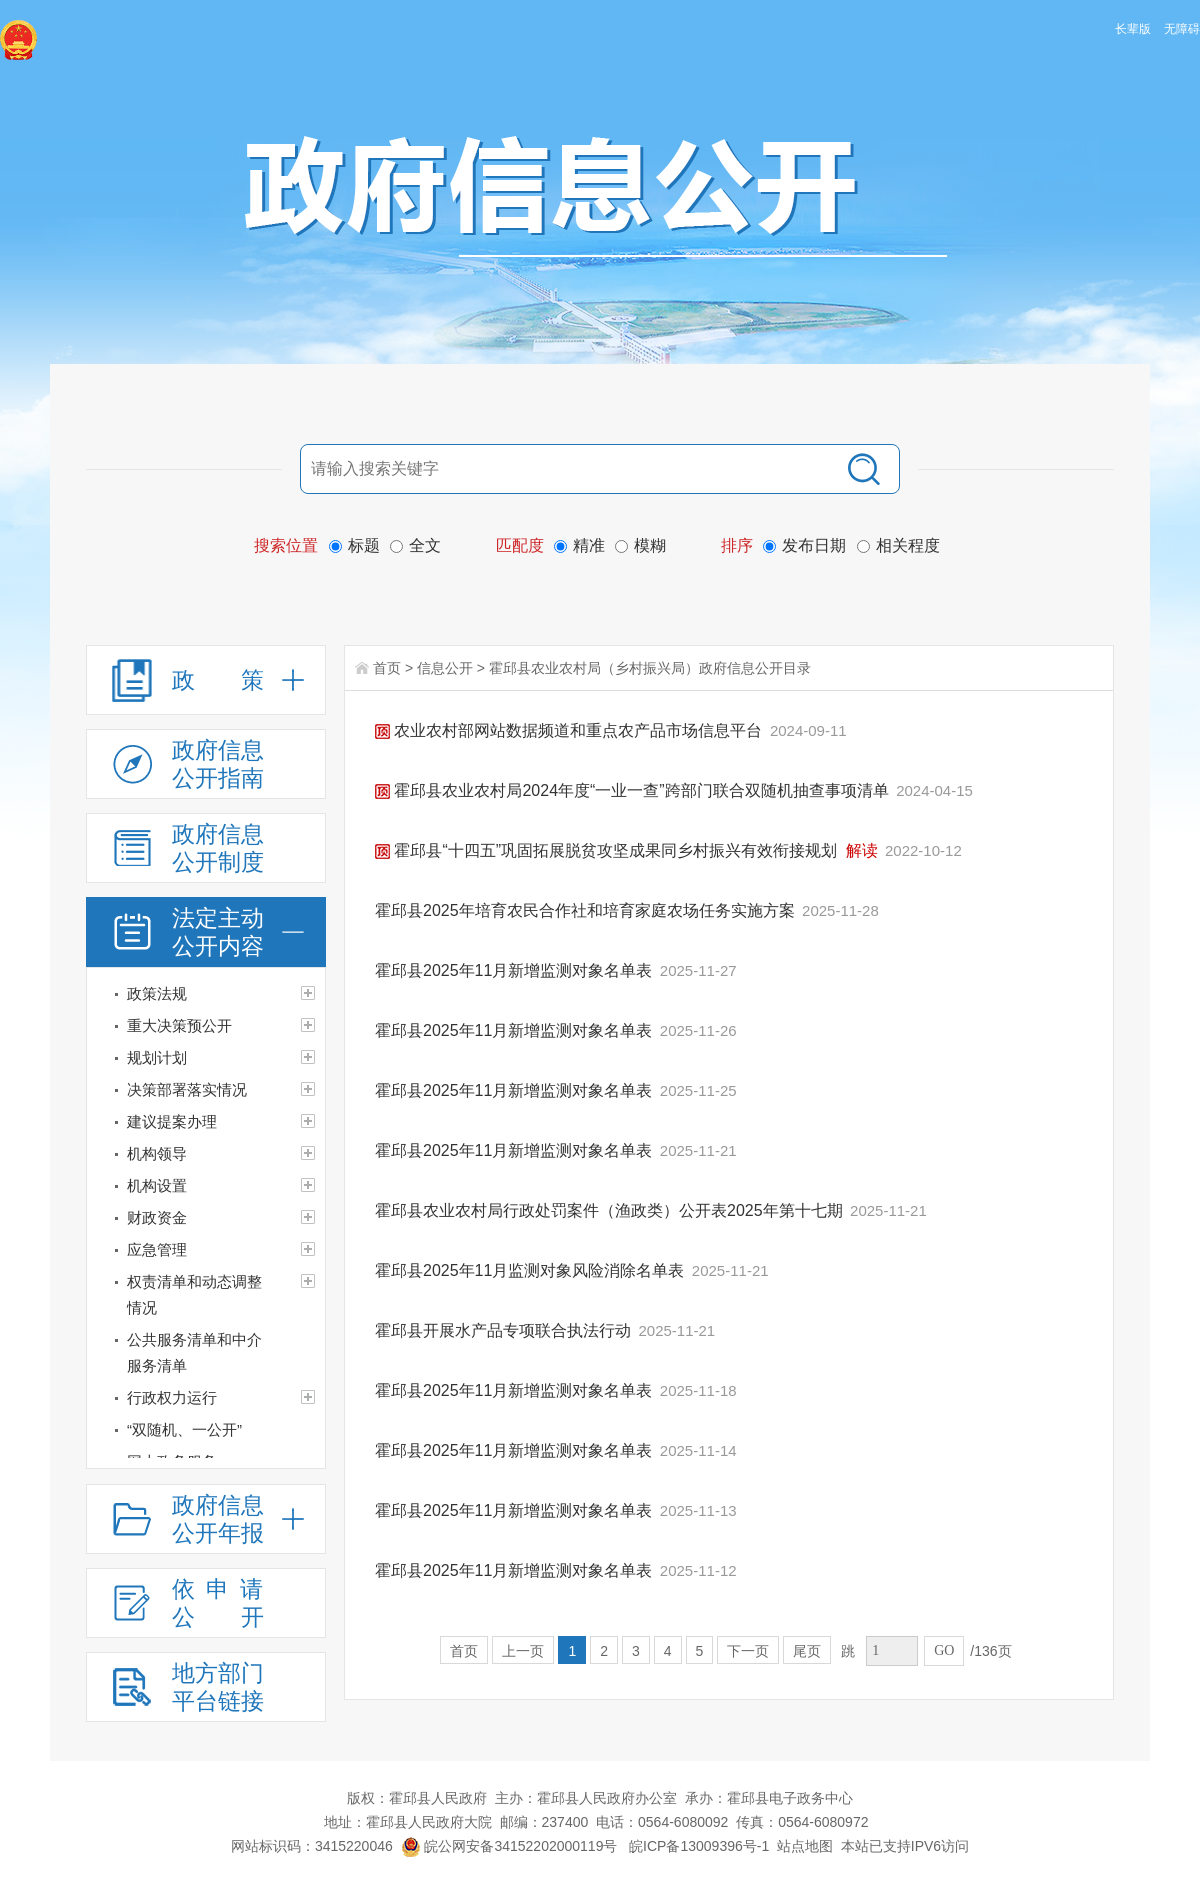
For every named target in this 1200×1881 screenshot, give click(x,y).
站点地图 (805, 1846)
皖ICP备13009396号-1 (699, 1846)
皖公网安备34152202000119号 (509, 1846)
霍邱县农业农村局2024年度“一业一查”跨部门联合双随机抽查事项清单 (634, 790)
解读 (862, 850)
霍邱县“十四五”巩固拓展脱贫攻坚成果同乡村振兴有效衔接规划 (608, 850)
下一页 (748, 1651)
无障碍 (1182, 29)
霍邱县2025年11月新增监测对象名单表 (516, 970)
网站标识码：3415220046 (312, 1846)
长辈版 (1133, 29)
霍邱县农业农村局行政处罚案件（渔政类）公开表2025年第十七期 (611, 1210)
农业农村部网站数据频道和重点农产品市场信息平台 (571, 730)
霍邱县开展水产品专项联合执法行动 (505, 1330)
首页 (387, 668)
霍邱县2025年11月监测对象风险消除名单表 (532, 1270)
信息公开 (445, 668)
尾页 (807, 1651)
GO (944, 1650)
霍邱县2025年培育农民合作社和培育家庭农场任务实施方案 (587, 910)
